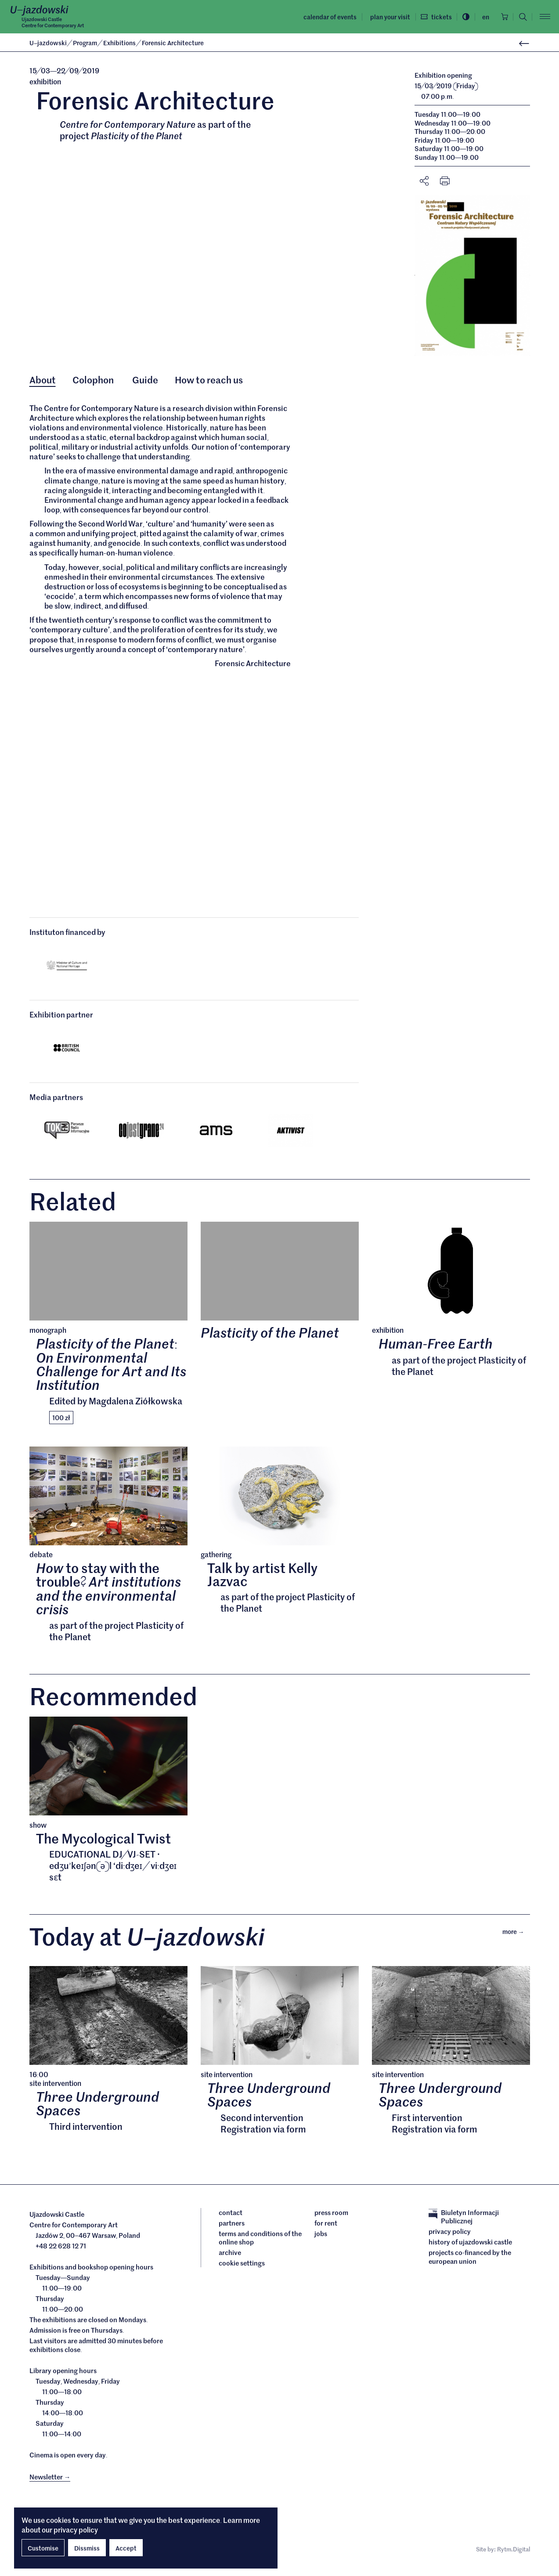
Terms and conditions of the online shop (260, 2246)
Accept (126, 2548)
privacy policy (76, 2529)
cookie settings (242, 2271)
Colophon (95, 380)
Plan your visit (384, 16)
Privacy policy (450, 2240)
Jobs (320, 2241)
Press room (331, 2220)
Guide (146, 380)
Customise (43, 2548)
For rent (325, 2231)
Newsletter (50, 2484)
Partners (232, 2231)
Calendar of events (324, 16)
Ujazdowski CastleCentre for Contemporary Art (57, 22)
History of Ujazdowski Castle (470, 2250)
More (516, 1938)
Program (85, 42)
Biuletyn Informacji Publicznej (464, 2224)
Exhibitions (120, 42)
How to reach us (210, 380)
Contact (230, 2220)
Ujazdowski (48, 42)
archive (230, 2261)
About (43, 380)
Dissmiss (87, 2548)
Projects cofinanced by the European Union (470, 2265)
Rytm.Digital (513, 2558)
